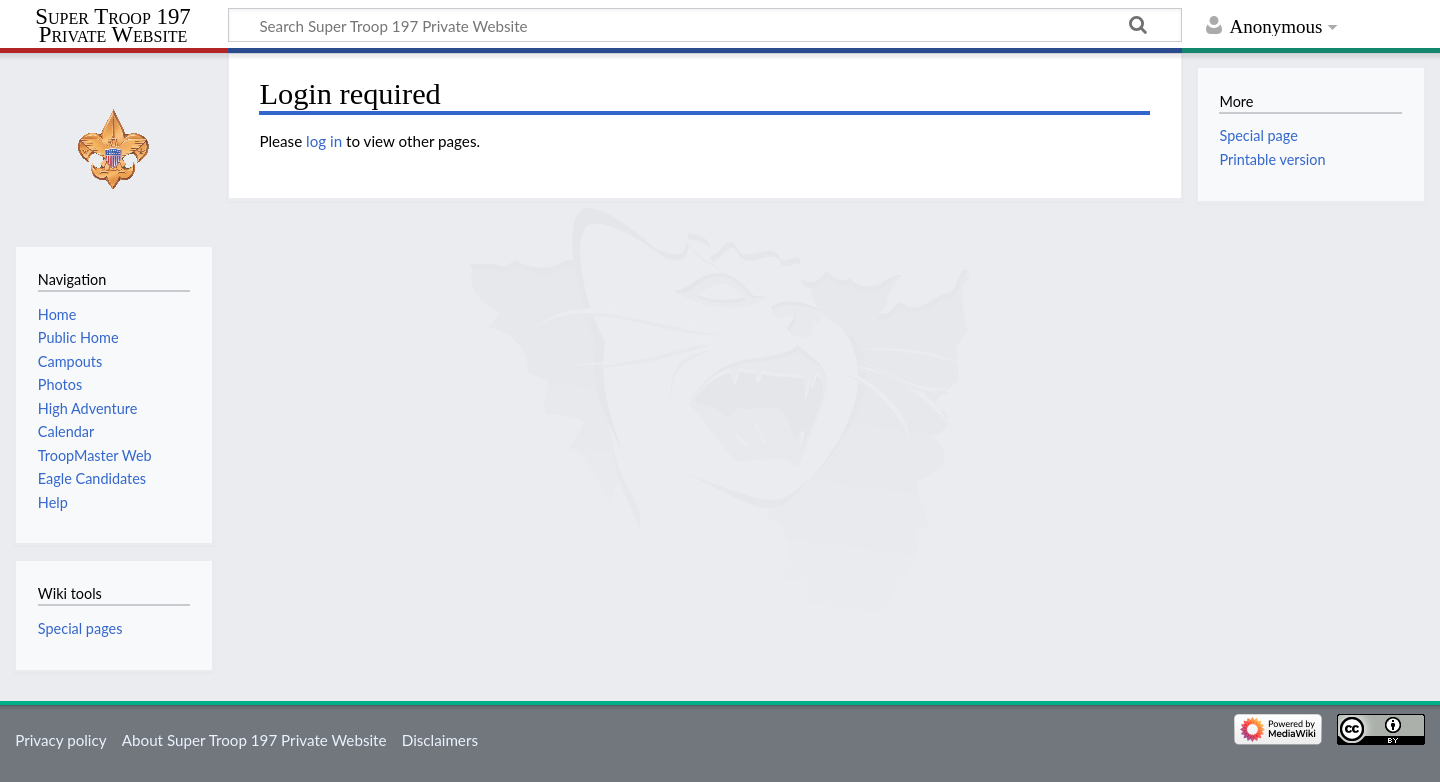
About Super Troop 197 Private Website (254, 740)
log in (324, 141)
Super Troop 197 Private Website (112, 26)
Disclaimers (440, 740)
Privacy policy (60, 740)
